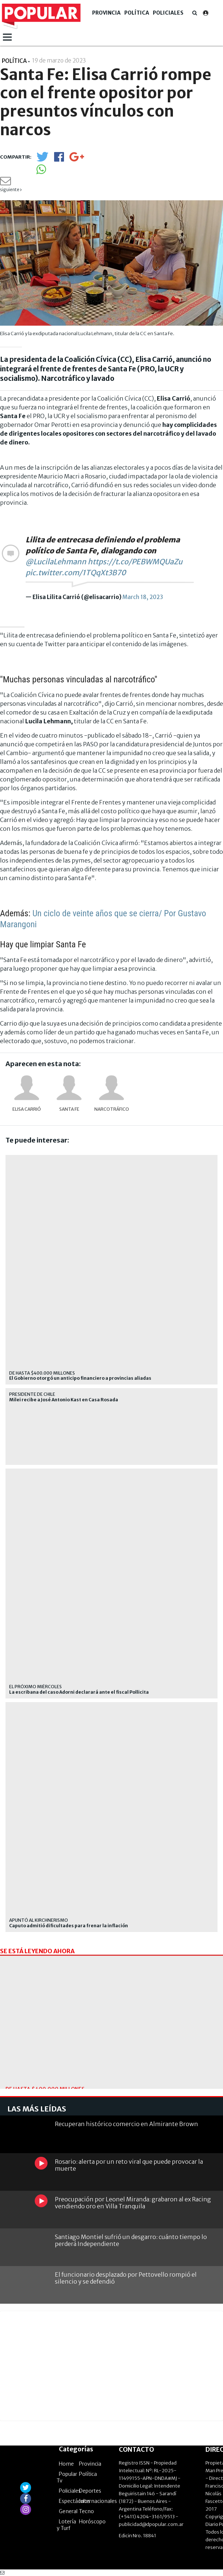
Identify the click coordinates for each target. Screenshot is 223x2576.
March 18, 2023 (142, 597)
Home (66, 2464)
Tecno (86, 2511)
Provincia (106, 13)
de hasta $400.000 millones (42, 1373)
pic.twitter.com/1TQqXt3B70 (76, 572)
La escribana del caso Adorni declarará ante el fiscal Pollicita (79, 1692)
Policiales (168, 13)
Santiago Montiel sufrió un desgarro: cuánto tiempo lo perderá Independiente (131, 2240)
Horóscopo (92, 2521)
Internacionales (98, 2501)
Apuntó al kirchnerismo (38, 1920)
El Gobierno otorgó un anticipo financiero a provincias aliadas (80, 1378)
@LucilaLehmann (56, 561)
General (68, 2511)
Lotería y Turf (66, 2524)
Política (136, 13)
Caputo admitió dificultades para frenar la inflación (68, 1925)
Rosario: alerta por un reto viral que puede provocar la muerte (129, 2165)
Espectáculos (74, 2501)
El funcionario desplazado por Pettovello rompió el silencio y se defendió (126, 2278)
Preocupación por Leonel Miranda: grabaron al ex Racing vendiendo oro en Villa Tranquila (133, 2203)
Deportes (90, 2491)
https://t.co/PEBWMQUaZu (135, 561)
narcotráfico (111, 1109)
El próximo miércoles (35, 1686)
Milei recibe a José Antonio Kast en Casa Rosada (63, 1399)
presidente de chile (32, 1394)
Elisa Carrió (26, 1109)
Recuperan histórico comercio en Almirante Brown (126, 2124)
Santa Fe (69, 1109)
